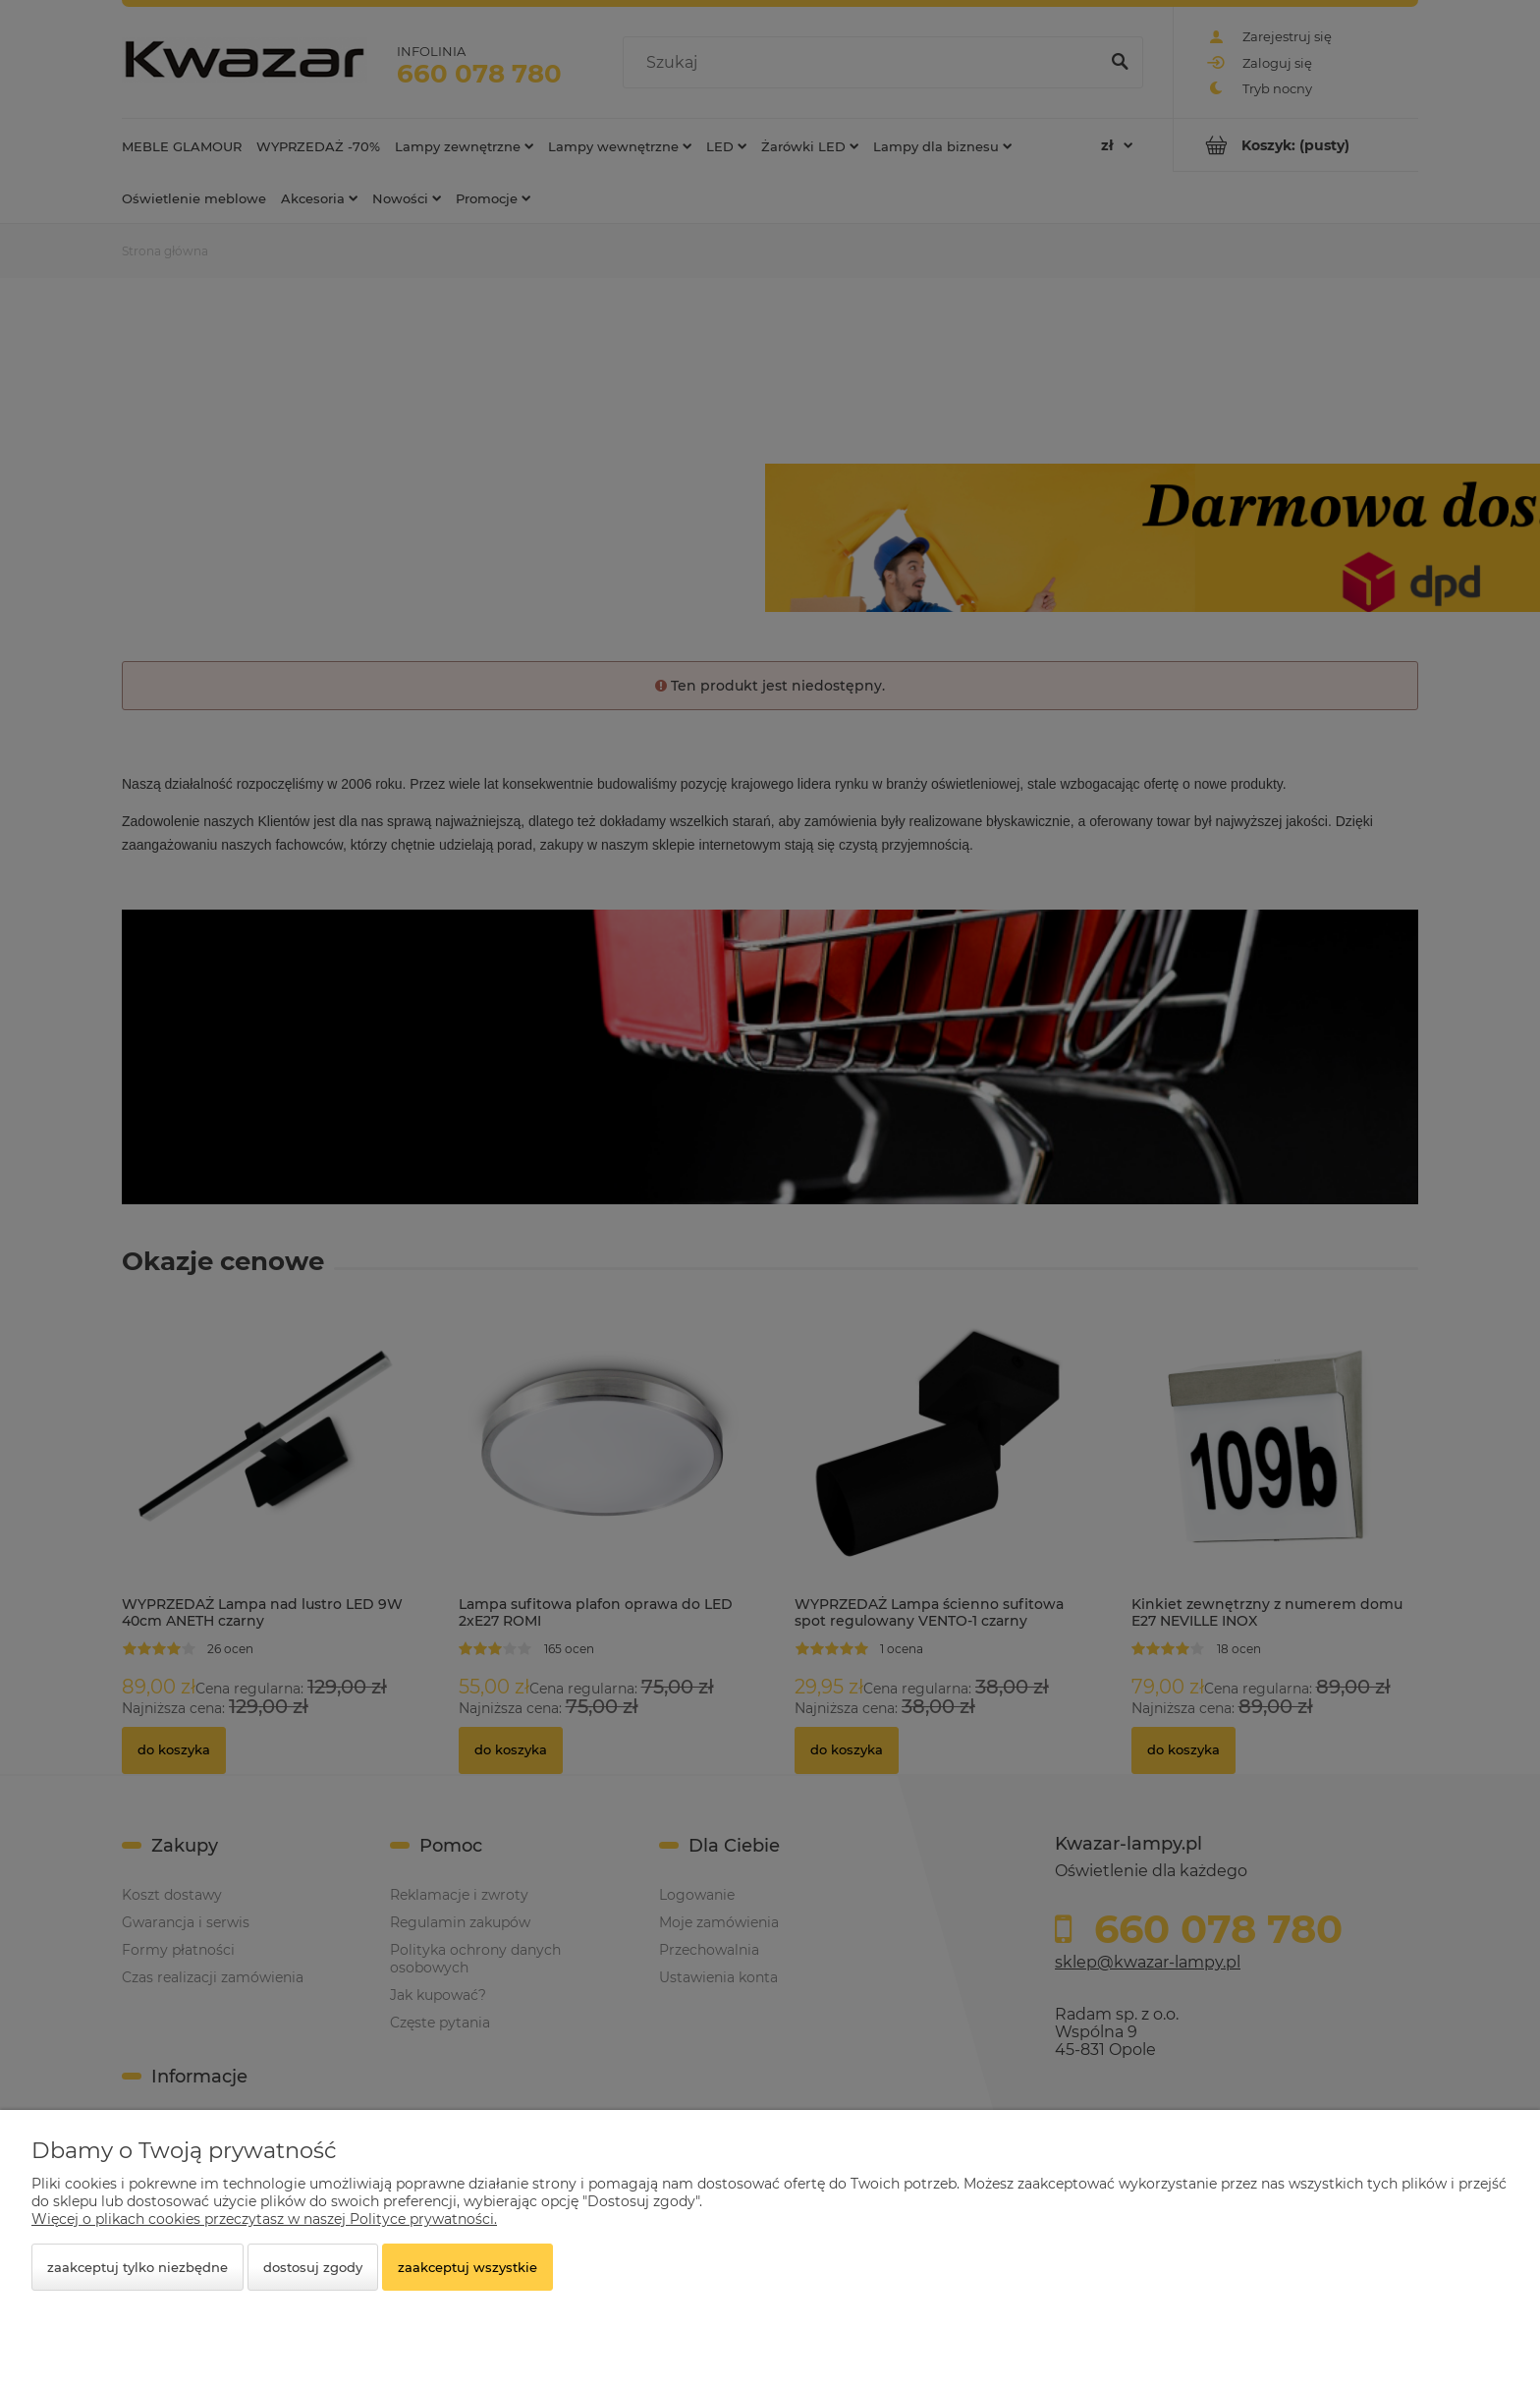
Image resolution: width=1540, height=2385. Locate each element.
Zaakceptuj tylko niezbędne (137, 2267)
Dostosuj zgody (312, 2267)
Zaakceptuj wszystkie (467, 2267)
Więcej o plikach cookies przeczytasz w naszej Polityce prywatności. (264, 2219)
